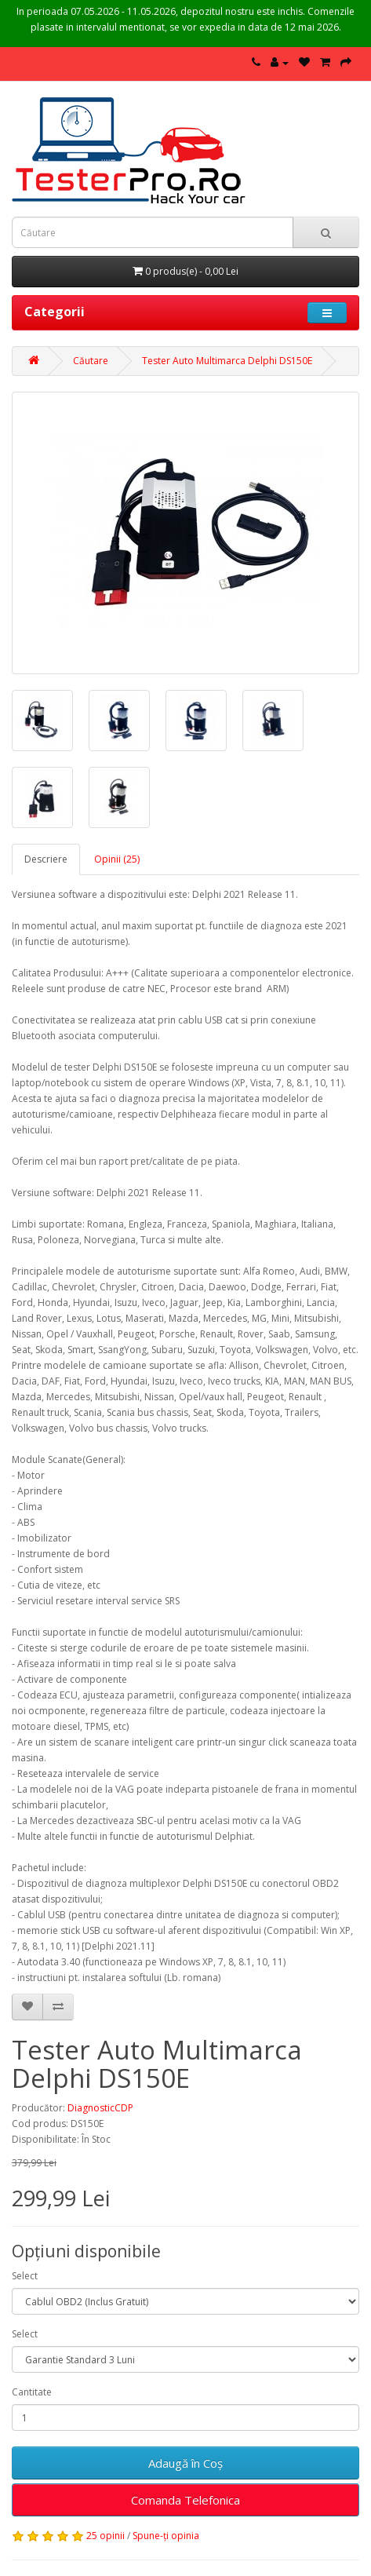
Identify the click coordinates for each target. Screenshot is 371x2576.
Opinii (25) (117, 859)
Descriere (45, 859)
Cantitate (32, 2392)
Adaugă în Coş (185, 2463)
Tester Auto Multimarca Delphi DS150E (227, 360)
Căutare (90, 360)
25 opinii (105, 2535)
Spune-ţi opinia (166, 2535)
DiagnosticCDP (100, 2107)
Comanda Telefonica (185, 2500)
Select (25, 2275)
